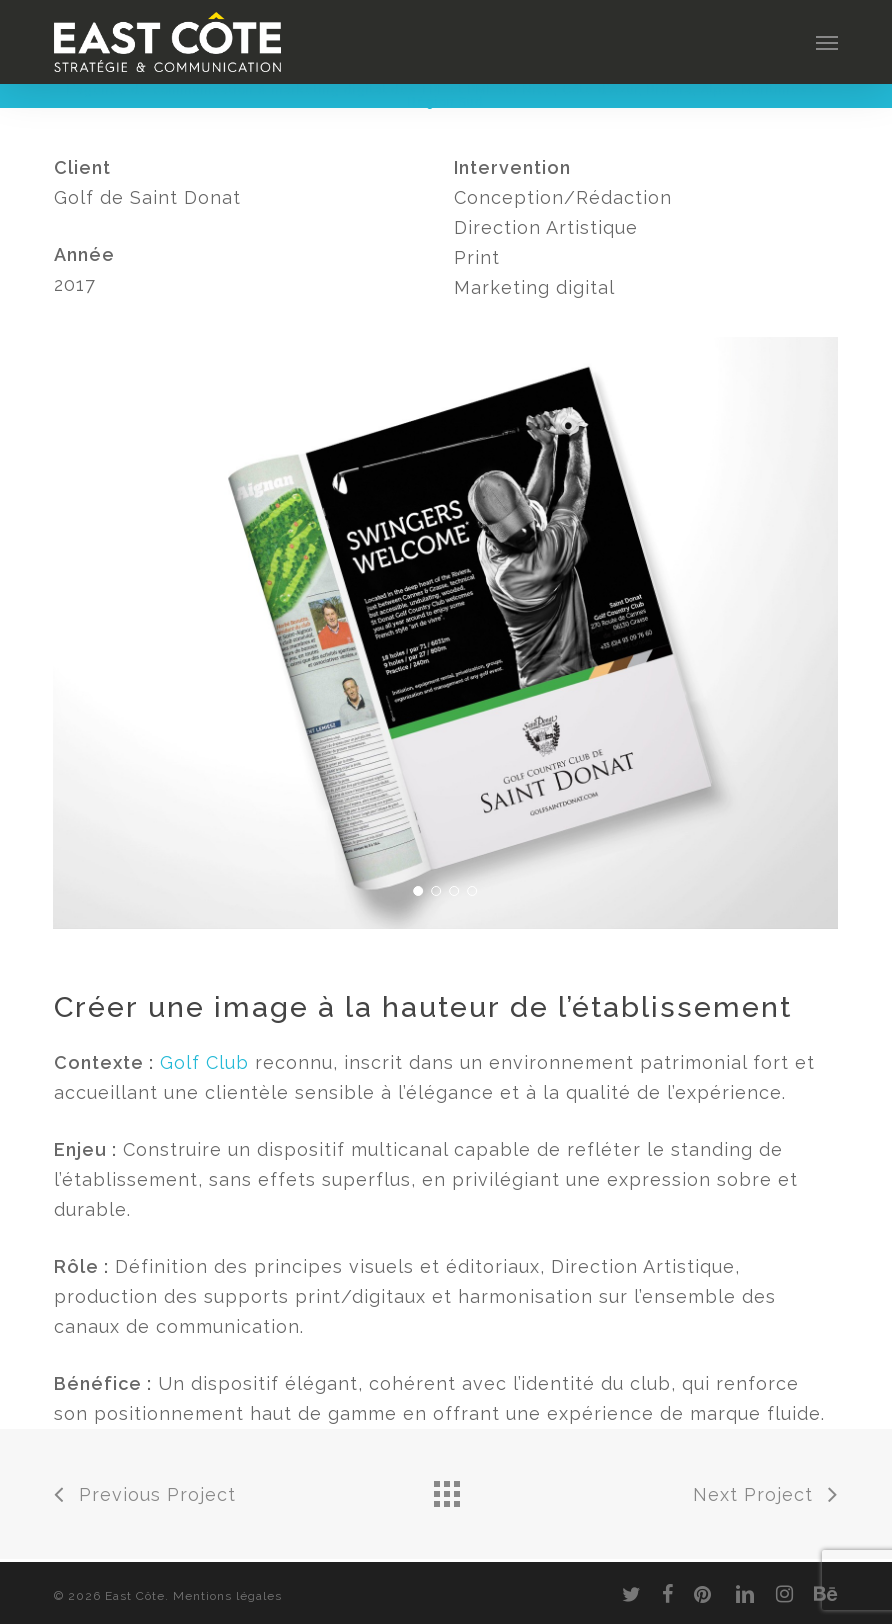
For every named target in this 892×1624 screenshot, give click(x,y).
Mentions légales (227, 1596)
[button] (827, 42)
